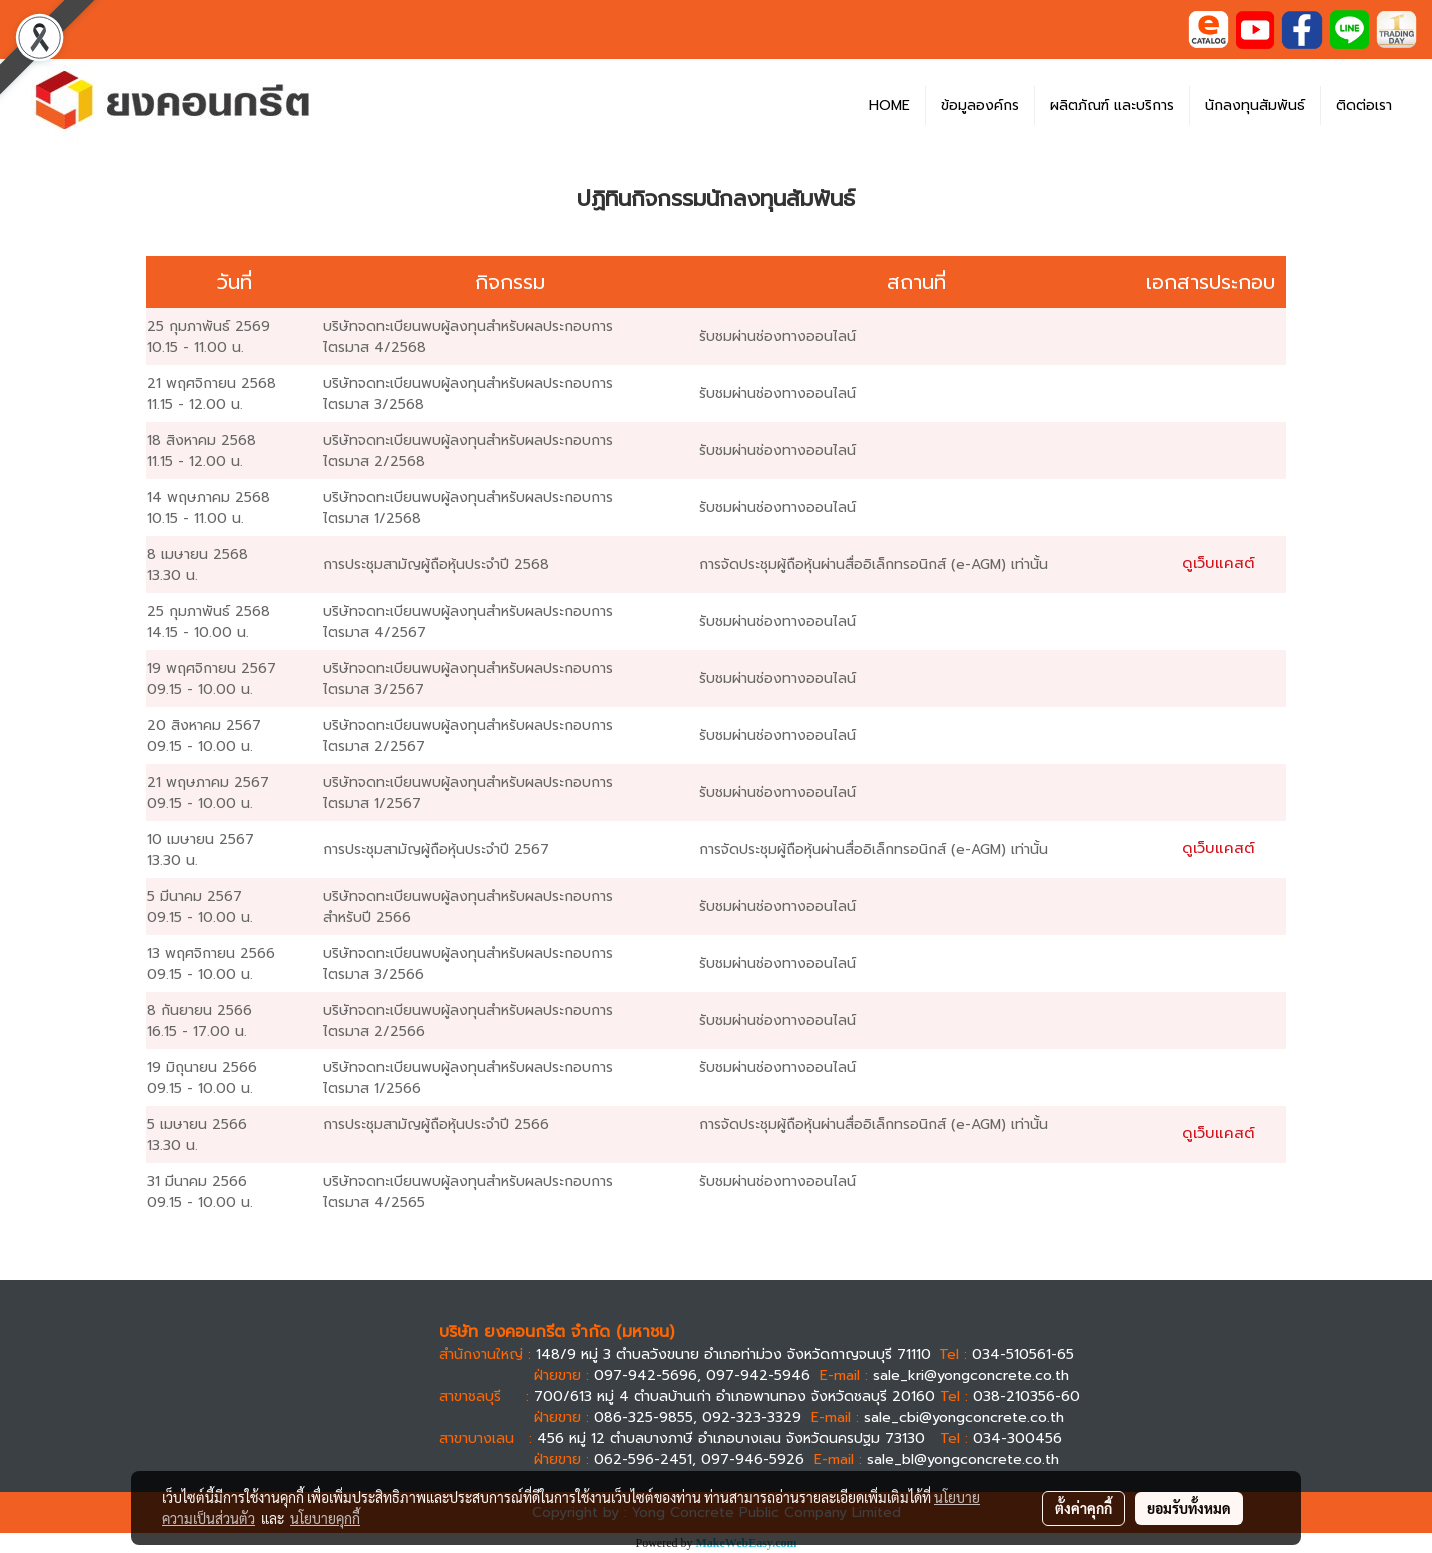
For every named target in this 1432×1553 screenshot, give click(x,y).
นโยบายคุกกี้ (325, 1518)
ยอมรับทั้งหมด (1189, 1508)
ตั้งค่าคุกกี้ (1083, 1508)
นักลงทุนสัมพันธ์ (1255, 105)
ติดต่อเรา (1364, 105)
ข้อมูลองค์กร (980, 105)
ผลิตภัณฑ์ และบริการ (1112, 105)
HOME (889, 105)
